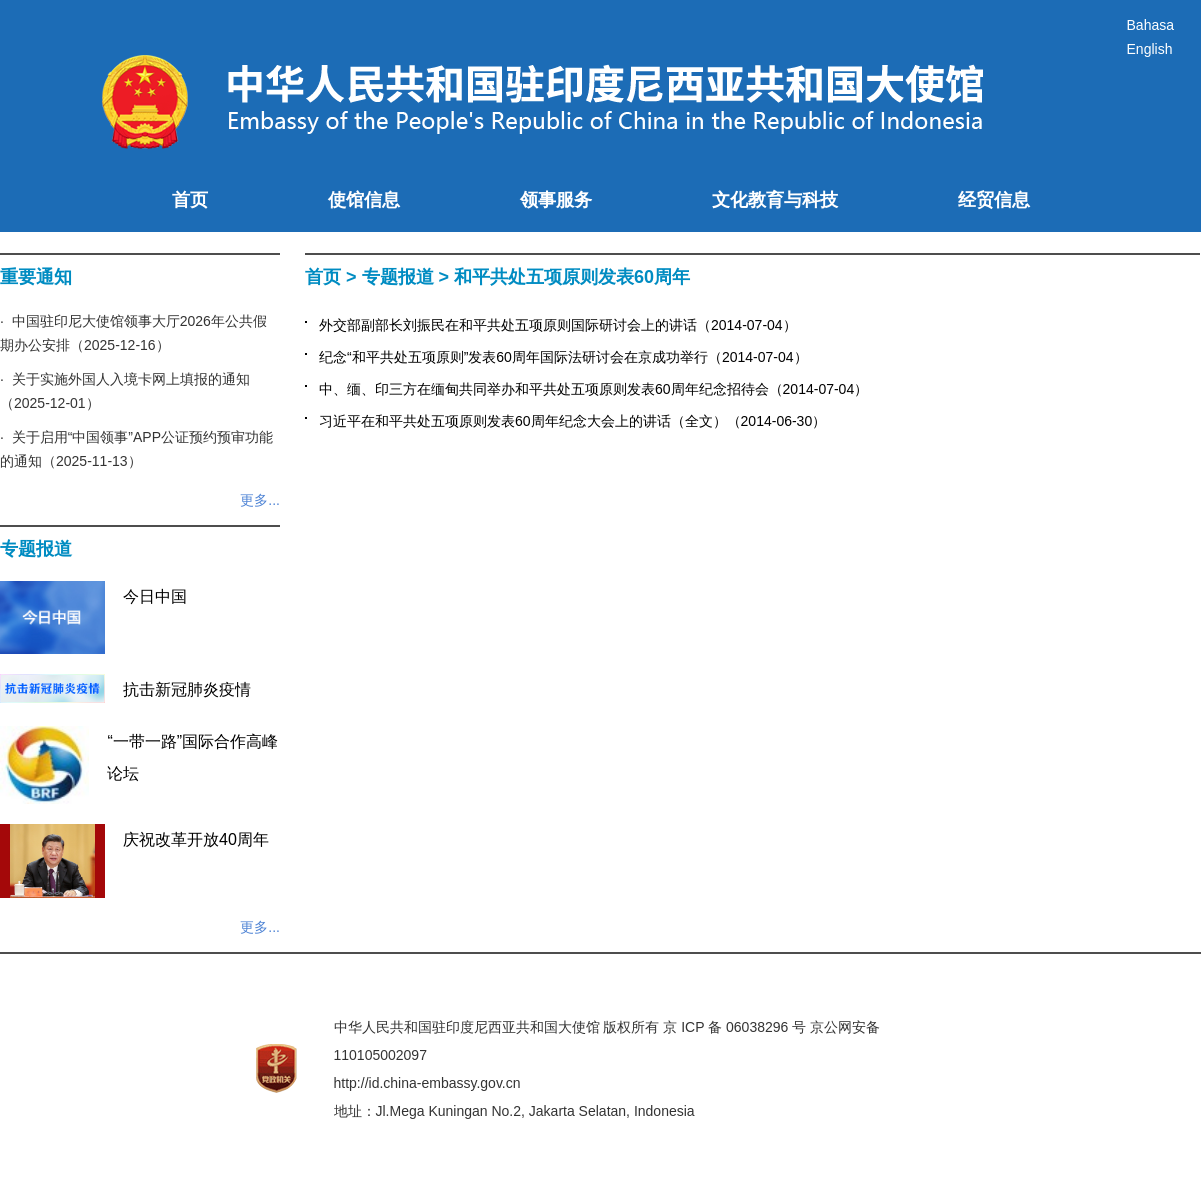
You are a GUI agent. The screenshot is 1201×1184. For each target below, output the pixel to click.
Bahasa (1150, 25)
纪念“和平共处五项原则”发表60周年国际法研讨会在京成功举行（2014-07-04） (563, 357)
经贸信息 (994, 200)
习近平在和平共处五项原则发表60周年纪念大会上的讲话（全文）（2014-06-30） (572, 421)
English (1150, 49)
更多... (260, 500)
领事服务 (556, 200)
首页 (190, 200)
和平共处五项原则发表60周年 (572, 277)
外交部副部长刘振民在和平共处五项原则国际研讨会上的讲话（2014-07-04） (558, 325)
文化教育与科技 (775, 200)
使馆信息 (364, 200)
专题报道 (398, 277)
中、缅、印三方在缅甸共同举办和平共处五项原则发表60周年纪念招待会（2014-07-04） (593, 389)
